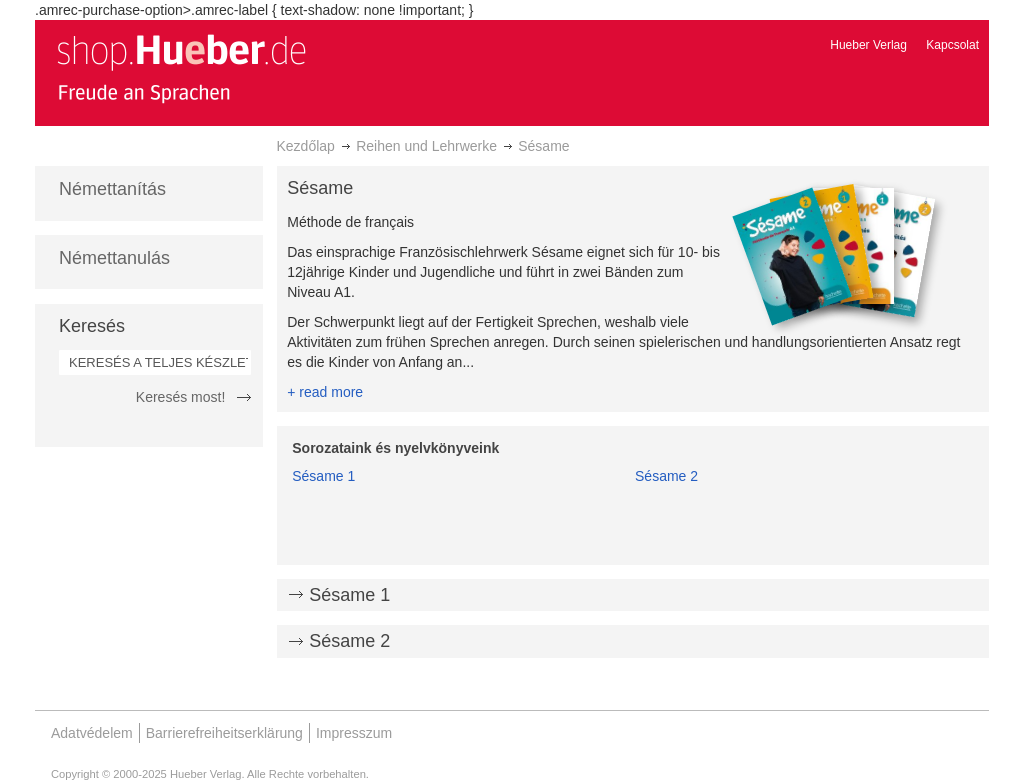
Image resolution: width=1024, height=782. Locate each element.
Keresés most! (180, 397)
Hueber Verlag (868, 45)
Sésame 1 (323, 476)
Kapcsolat (952, 45)
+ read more (325, 392)
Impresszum (354, 733)
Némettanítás (112, 189)
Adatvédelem (92, 733)
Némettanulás (114, 258)
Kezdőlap (306, 146)
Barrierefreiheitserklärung (224, 733)
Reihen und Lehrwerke (426, 146)
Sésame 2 (666, 476)
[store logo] (181, 68)
